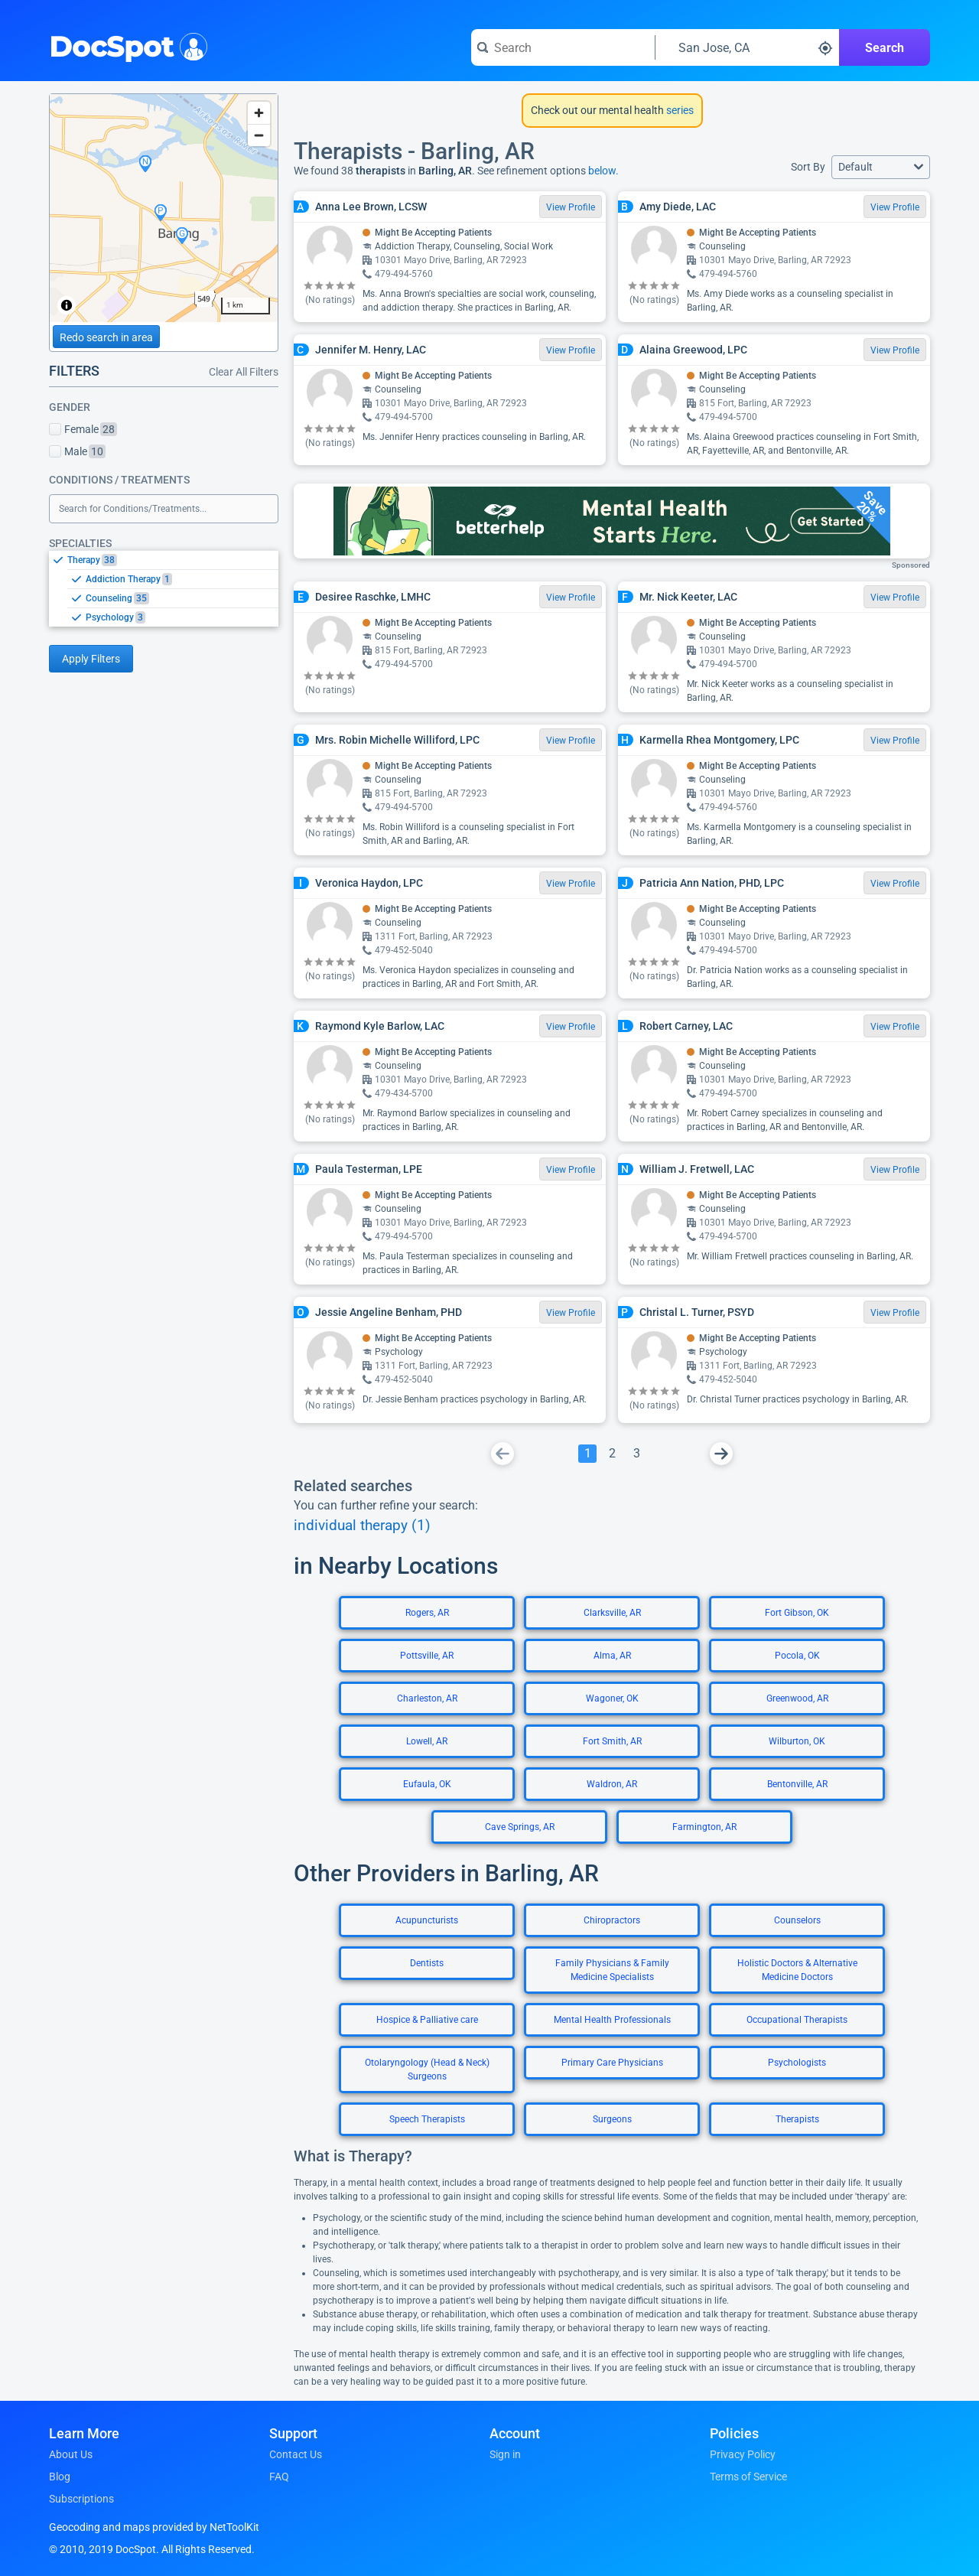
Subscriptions (81, 2499)
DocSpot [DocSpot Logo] (125, 45)
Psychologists (797, 2062)
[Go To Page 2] (612, 1453)
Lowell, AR (426, 1741)
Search (884, 48)
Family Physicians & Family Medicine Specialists (612, 1970)
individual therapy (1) (362, 1525)
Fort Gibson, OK (797, 1612)
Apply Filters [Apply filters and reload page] (91, 659)
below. (603, 170)
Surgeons (612, 2119)
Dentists (427, 1963)
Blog (59, 2476)
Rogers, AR (427, 1612)
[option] (172, 560)
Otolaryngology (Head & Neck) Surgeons (427, 2069)
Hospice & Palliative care (427, 2019)
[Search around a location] (747, 47)
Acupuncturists (426, 1920)
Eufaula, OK (427, 1784)
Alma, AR (612, 1655)
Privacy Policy (743, 2454)
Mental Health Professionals (612, 2019)
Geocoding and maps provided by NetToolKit (154, 2527)
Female (83, 429)
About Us (71, 2454)
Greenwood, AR (797, 1698)
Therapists (797, 2119)
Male (77, 451)
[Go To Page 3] (636, 1453)
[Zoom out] (259, 135)
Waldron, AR (612, 1784)
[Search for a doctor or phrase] (563, 47)
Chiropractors (612, 1920)
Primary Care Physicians (612, 2062)
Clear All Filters (243, 372)
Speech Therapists (427, 2119)
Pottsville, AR (427, 1655)
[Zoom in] (259, 113)
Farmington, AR (704, 1827)
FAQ (279, 2476)
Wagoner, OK (612, 1698)
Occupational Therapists (796, 2019)
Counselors (797, 1920)
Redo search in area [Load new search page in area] (106, 337)
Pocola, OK (797, 1655)
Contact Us (295, 2454)
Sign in (505, 2454)
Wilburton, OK (797, 1741)
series (679, 110)
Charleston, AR (427, 1698)
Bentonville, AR (797, 1784)
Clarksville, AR (612, 1612)
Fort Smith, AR (612, 1741)
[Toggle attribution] (66, 305)
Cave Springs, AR (520, 1827)
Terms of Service (748, 2476)
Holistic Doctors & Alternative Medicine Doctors (797, 1970)
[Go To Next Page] (721, 1453)
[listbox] (163, 588)
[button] (880, 167)
